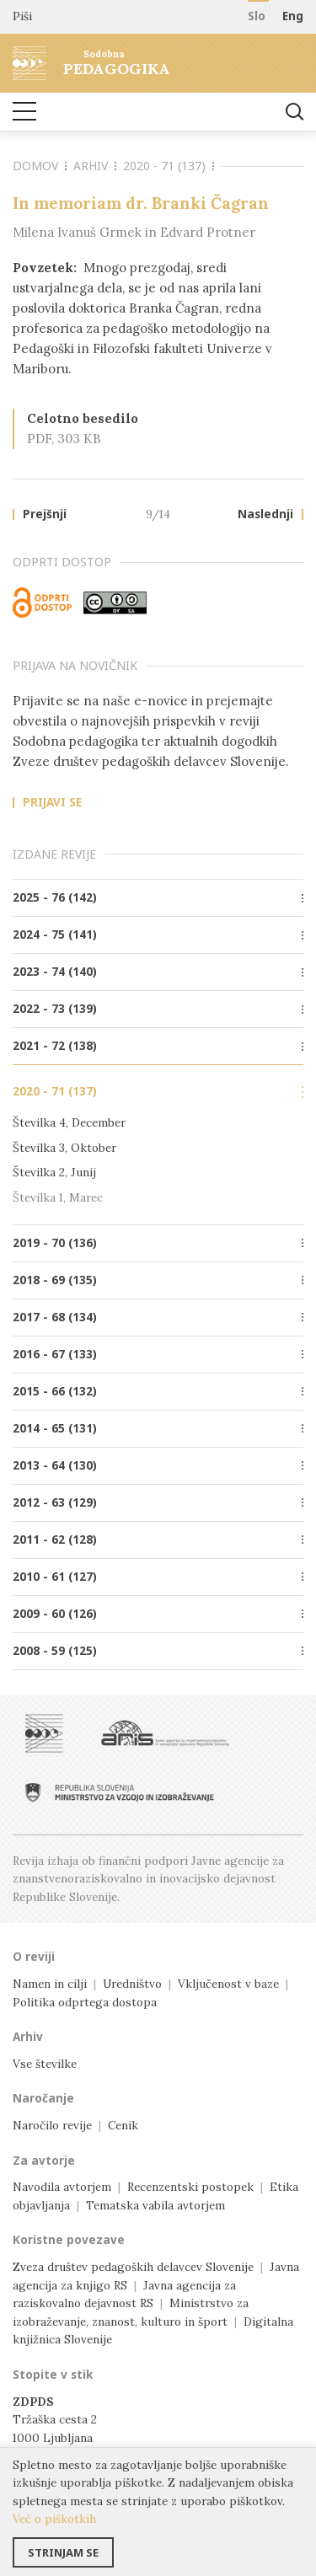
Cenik (123, 2125)
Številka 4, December (69, 1122)
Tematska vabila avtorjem (155, 2205)
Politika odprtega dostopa (85, 2002)
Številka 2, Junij (54, 1172)
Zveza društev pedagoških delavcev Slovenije (133, 2266)
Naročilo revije (52, 2125)
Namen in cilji (50, 1983)
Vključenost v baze (228, 1983)
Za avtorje (44, 2160)
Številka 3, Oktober (64, 1147)
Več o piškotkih (54, 2518)
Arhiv (94, 166)
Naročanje (43, 2098)
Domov (40, 166)
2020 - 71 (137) (168, 166)
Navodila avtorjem (62, 2186)
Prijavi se (52, 803)
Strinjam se (63, 2552)
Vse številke (45, 2063)
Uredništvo (132, 1983)
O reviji (34, 1956)
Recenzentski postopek (190, 2186)
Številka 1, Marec (58, 1197)
